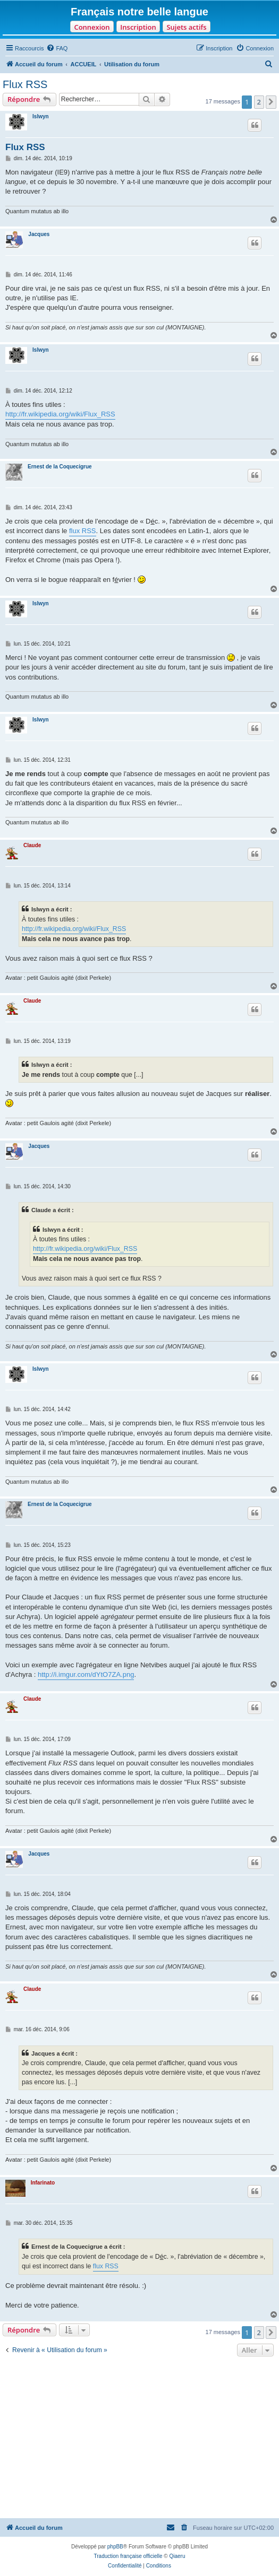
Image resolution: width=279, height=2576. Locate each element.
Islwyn (40, 116)
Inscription (138, 27)
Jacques (38, 234)
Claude (32, 845)
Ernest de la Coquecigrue (60, 466)
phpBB (115, 2546)
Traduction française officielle (128, 2556)
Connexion (91, 27)
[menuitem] (56, 48)
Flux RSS (25, 84)
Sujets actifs (186, 27)
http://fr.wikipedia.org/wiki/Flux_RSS (60, 414)
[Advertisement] (139, 2438)
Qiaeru (177, 2556)
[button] (271, 101)
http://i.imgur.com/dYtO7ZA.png (86, 1674)
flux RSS (82, 531)
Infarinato (43, 2183)
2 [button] (259, 102)
